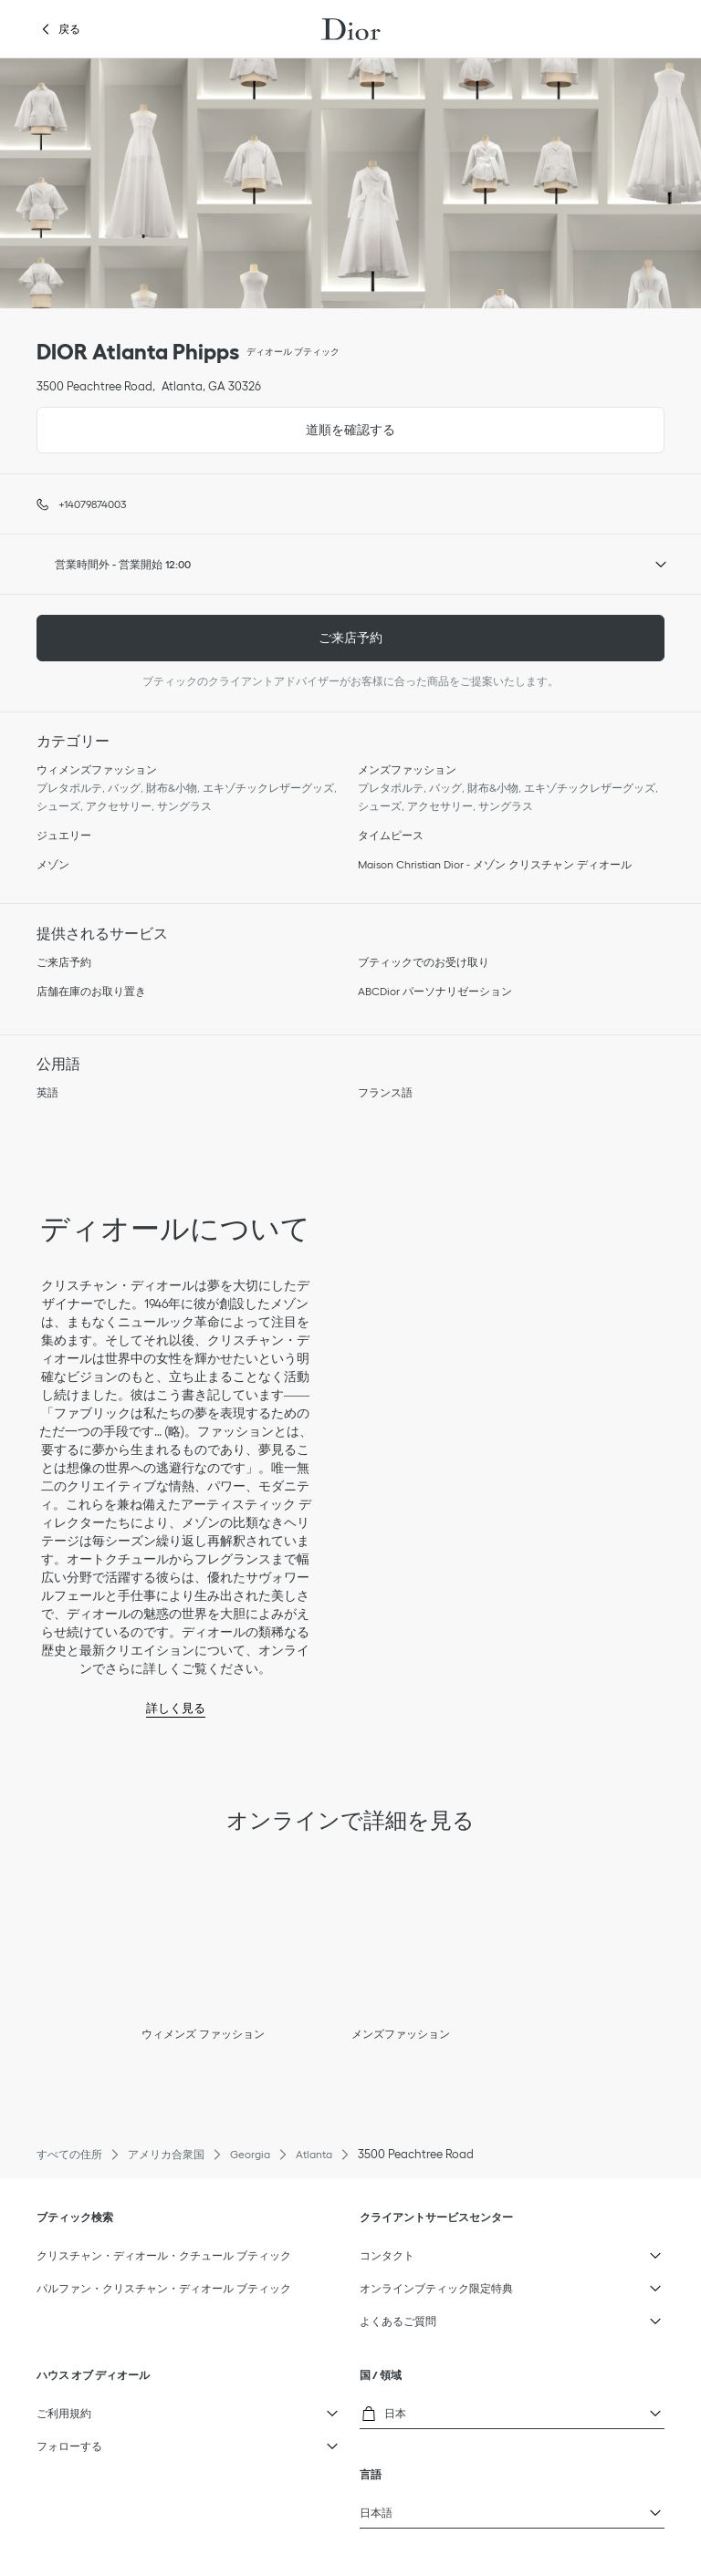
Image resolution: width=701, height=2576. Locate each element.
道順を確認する (216, 422)
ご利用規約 (157, 2409)
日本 (480, 2411)
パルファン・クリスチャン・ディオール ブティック (164, 2288)
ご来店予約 (350, 637)
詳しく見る (175, 1708)
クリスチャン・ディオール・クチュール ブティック (164, 2255)
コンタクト (480, 2251)
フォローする (157, 2442)
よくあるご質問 (480, 2317)
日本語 (480, 2508)
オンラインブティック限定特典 (480, 2284)
